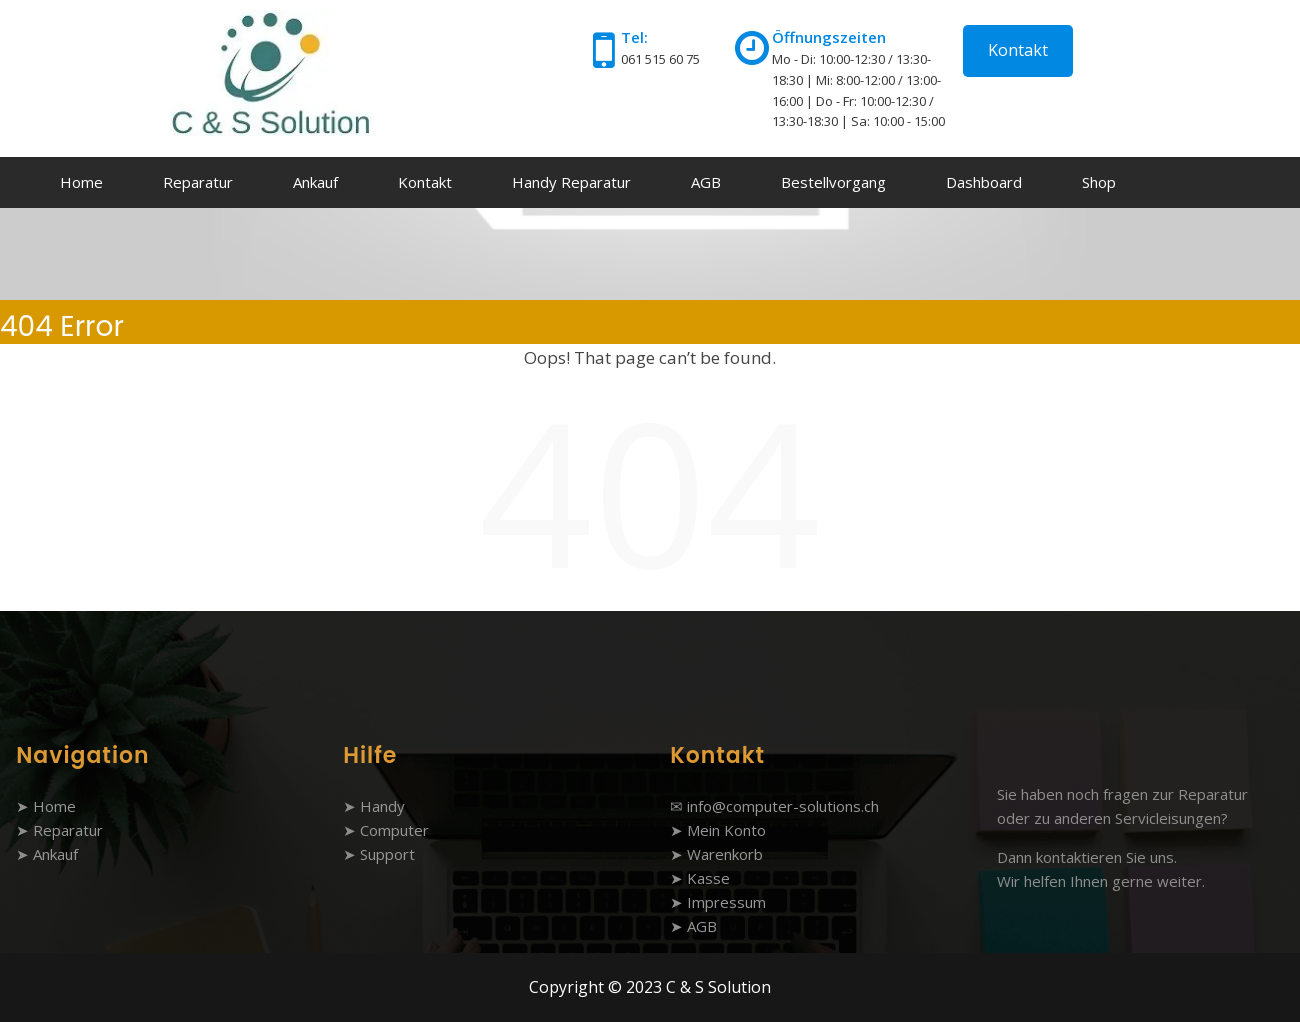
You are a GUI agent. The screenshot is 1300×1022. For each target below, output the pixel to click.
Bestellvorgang (833, 182)
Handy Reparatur (571, 182)
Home (81, 182)
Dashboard (984, 182)
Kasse (708, 878)
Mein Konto (726, 830)
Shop (1099, 182)
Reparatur (198, 182)
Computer (394, 830)
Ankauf (315, 182)
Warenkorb (725, 854)
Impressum (726, 902)
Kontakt (1018, 50)
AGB (706, 182)
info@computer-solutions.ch (783, 806)
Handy (382, 806)
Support (387, 854)
